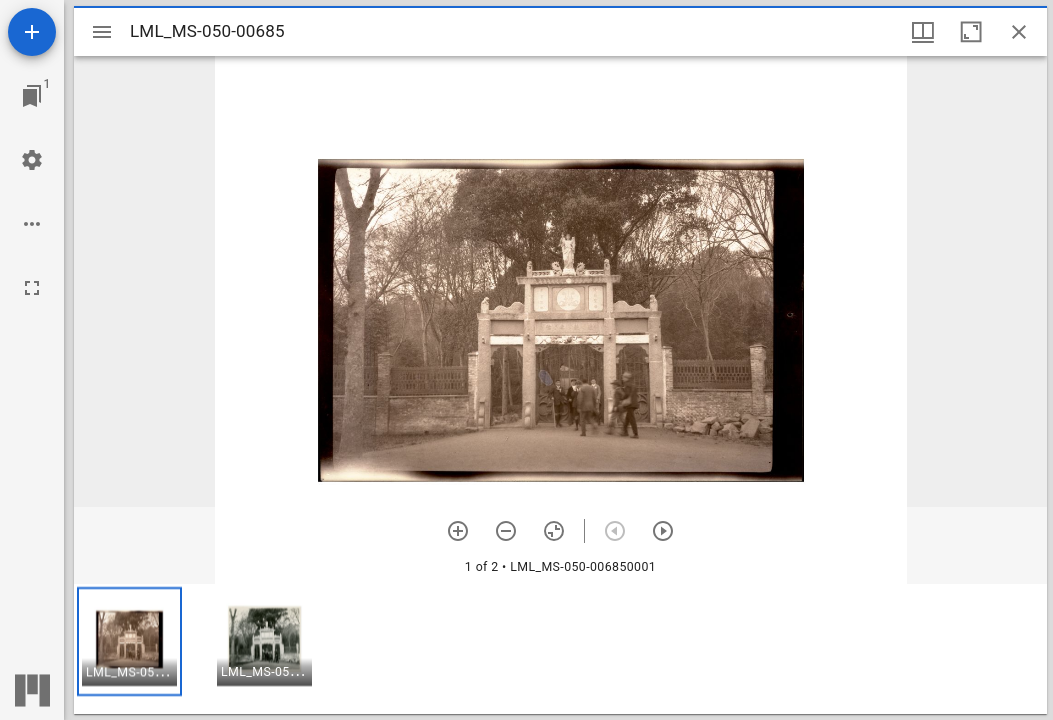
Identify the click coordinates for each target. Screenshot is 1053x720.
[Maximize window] (971, 32)
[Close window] (1019, 32)
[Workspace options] (32, 224)
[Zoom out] (506, 531)
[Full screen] (32, 288)
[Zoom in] (458, 531)
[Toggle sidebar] (102, 32)
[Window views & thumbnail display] (923, 32)
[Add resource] (32, 32)
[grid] (560, 649)
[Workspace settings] (32, 160)
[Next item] (663, 531)
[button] (129, 641)
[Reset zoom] (554, 531)
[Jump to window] (32, 96)
